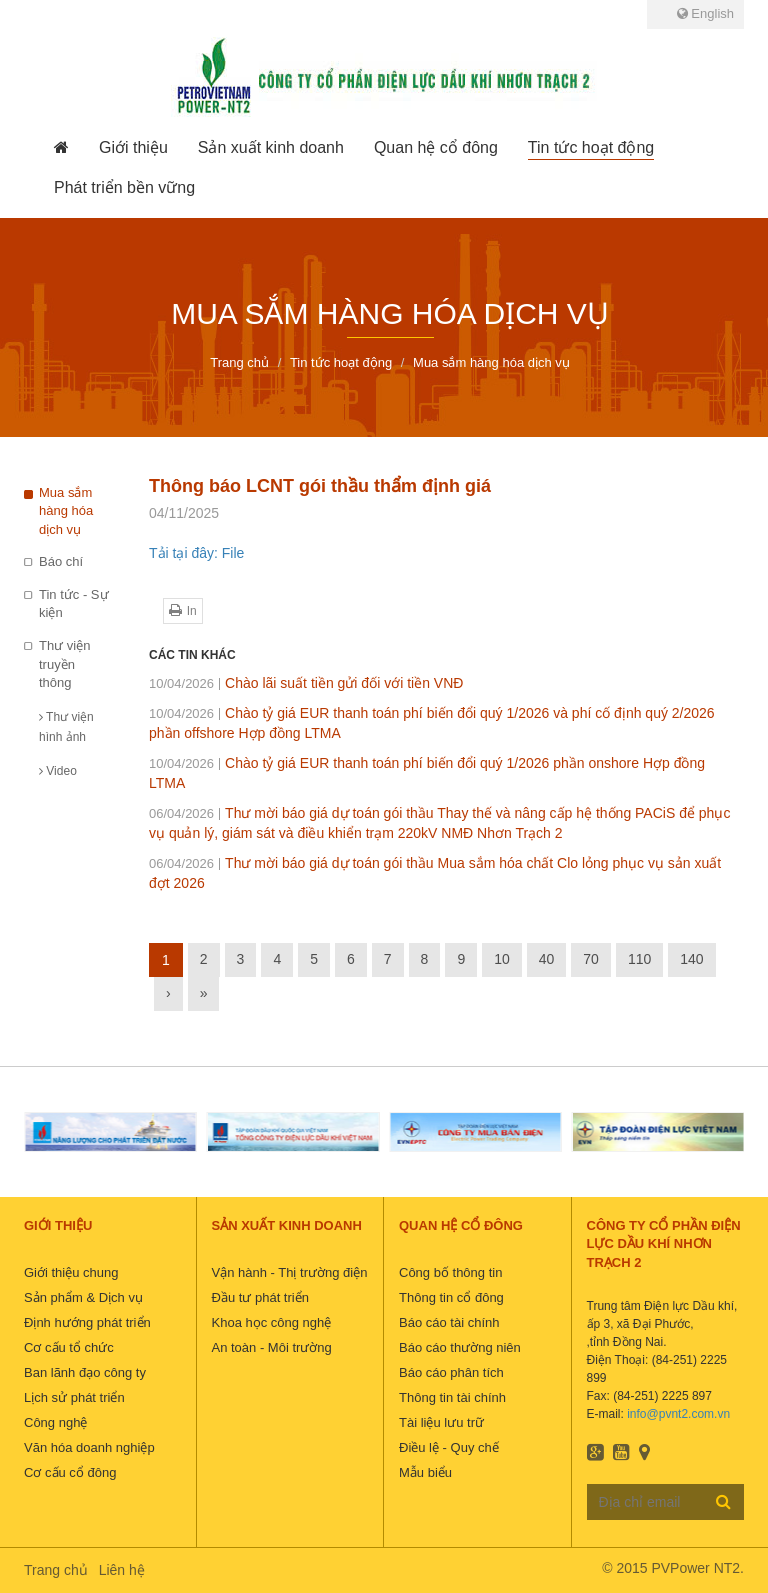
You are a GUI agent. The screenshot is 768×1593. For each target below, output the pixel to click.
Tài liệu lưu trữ (441, 1422)
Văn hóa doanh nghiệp (89, 1447)
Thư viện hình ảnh (66, 727)
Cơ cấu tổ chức (69, 1347)
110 (639, 959)
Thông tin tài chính (452, 1397)
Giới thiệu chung (71, 1272)
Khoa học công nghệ (272, 1322)
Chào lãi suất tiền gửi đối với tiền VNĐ (306, 683)
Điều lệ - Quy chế (449, 1447)
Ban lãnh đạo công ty (85, 1372)
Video (58, 771)
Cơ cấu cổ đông (70, 1472)
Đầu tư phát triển (260, 1297)
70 (591, 959)
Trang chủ (56, 1570)
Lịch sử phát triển (74, 1397)
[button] (133, 148)
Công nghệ (55, 1422)
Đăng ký (723, 1501)
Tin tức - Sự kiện (74, 604)
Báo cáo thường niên (460, 1347)
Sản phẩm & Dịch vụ (83, 1297)
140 (691, 959)
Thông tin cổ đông (451, 1297)
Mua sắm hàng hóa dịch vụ (66, 511)
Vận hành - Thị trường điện (290, 1272)
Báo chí (61, 561)
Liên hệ (122, 1570)
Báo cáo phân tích (451, 1372)
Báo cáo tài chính (449, 1322)
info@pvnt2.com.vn (678, 1414)
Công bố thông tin (450, 1272)
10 (502, 959)
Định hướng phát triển (87, 1322)
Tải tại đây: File (196, 553)
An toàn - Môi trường (272, 1347)
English (705, 13)
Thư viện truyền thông (64, 664)
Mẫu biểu (425, 1472)
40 (547, 959)
